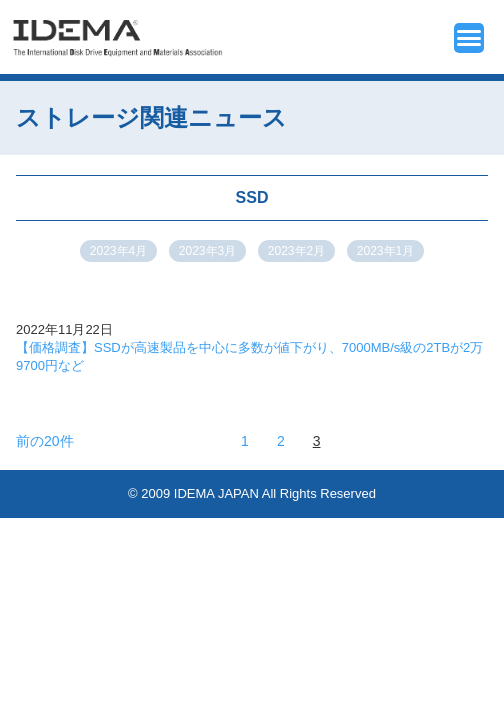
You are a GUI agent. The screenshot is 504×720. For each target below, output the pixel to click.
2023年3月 (207, 251)
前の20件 (45, 441)
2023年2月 (296, 251)
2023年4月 (118, 251)
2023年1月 (385, 251)
